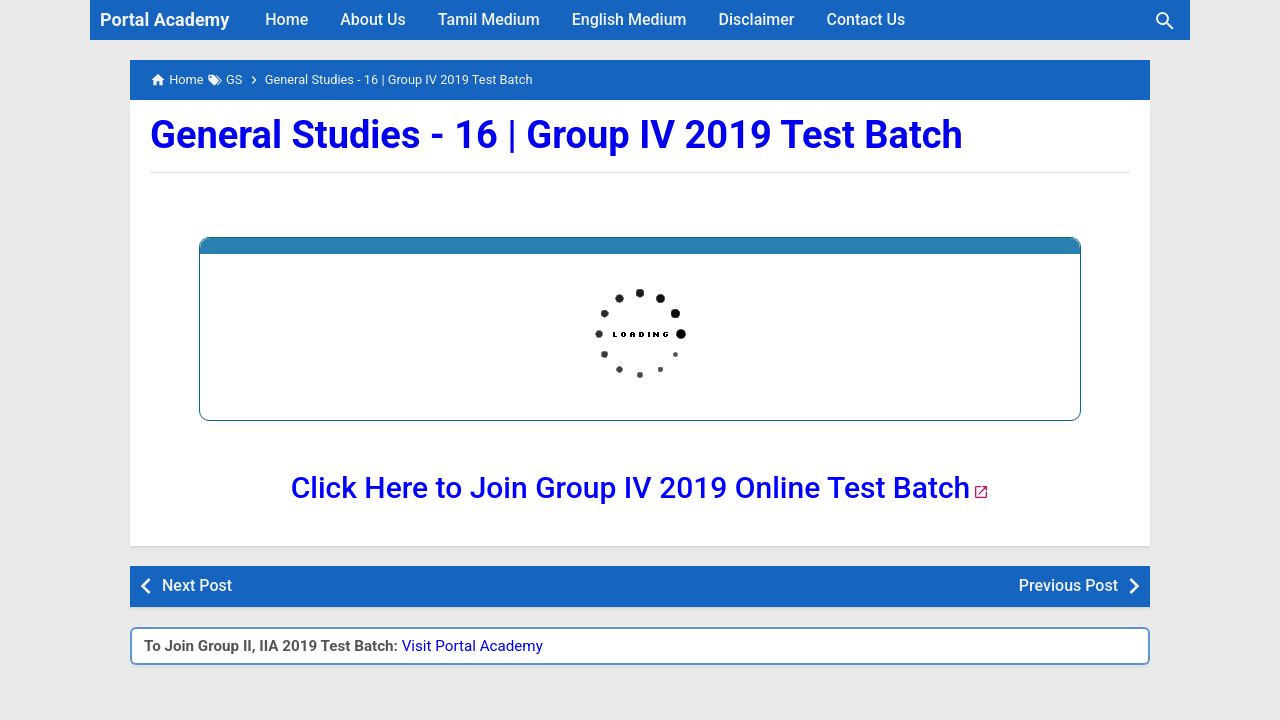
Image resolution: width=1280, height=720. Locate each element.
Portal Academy (164, 19)
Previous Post (1068, 585)
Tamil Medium (489, 19)
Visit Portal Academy (472, 646)
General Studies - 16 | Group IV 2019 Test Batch (556, 135)
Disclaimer (756, 19)
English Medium (629, 19)
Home (286, 19)
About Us (373, 19)
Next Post (197, 585)
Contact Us (866, 19)
